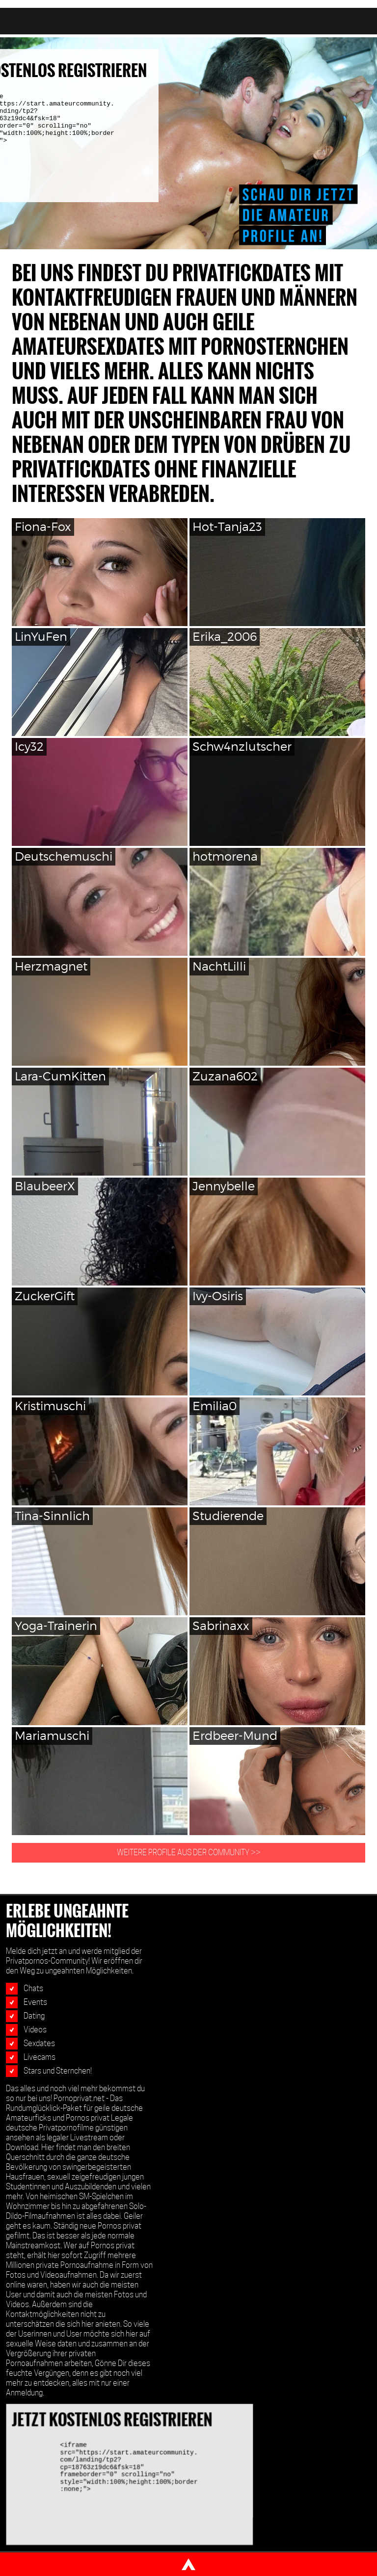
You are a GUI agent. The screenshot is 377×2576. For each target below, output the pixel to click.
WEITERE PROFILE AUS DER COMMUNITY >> (189, 1852)
